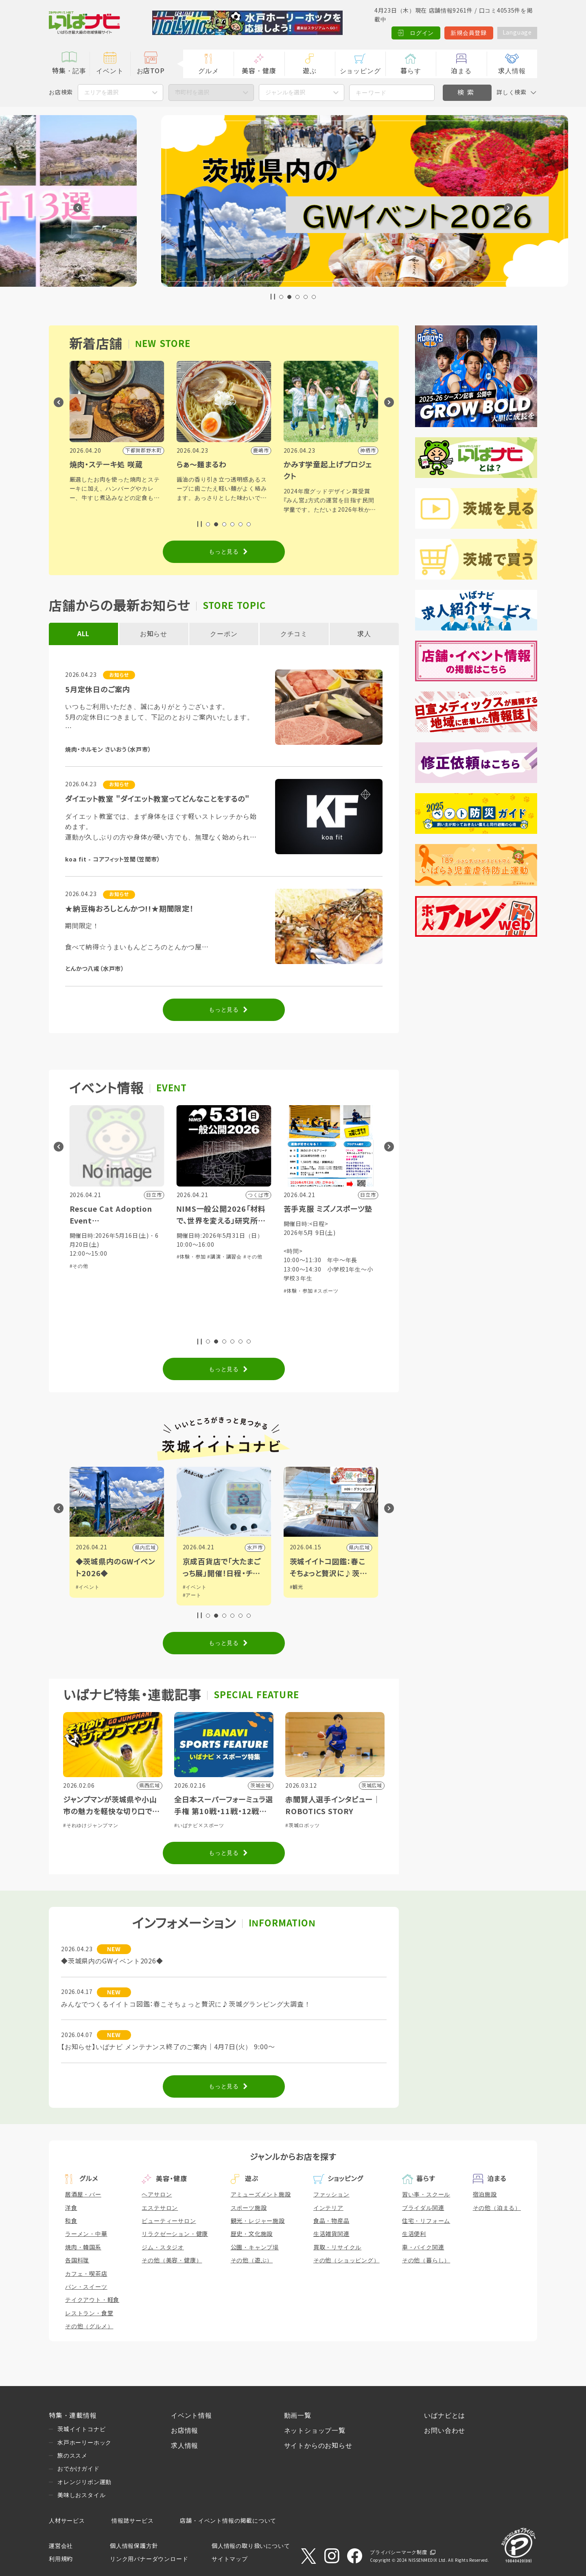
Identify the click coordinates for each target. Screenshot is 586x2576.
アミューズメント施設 (261, 2194)
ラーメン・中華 (86, 2234)
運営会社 (61, 2546)
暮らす (410, 71)
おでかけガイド (78, 2468)
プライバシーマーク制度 (398, 2552)
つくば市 (145, 1548)
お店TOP (151, 71)
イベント (109, 71)
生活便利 (414, 2234)
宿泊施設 (485, 2194)
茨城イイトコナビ (81, 2429)
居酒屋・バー (83, 2194)
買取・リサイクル (337, 2247)
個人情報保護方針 (134, 2546)
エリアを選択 (101, 92)
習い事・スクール (426, 2194)
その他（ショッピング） (346, 2260)
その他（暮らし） (426, 2260)
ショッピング (360, 71)
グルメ (208, 71)
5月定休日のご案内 (97, 690)
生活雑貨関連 (331, 2234)
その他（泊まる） (497, 2208)
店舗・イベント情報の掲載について (228, 2520)
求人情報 (511, 71)
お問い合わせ (444, 2430)
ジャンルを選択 (285, 92)
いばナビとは (444, 2415)
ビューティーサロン (169, 2221)
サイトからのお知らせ (318, 2445)
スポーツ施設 (249, 2208)
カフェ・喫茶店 (86, 2274)
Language (516, 33)
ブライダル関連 (423, 2208)
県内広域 (252, 1548)
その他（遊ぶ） (252, 2260)
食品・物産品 (331, 2221)
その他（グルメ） (89, 2326)
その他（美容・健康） (172, 2260)
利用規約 (61, 2559)
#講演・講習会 (331, 1257)
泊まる (461, 71)
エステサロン (160, 2208)
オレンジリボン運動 (84, 2482)
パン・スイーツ (86, 2287)
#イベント (88, 1587)
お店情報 (184, 2430)
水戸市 (362, 1548)
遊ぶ (310, 71)
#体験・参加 (298, 1257)
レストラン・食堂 (89, 2313)
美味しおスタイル (81, 2495)
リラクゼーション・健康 (175, 2234)
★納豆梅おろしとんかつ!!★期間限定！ (129, 909)
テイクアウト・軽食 (92, 2300)
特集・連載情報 (73, 2415)
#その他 (186, 1266)
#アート (299, 1595)
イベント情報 (191, 2415)
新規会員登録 (468, 33)
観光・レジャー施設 (258, 2221)
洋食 (71, 2208)
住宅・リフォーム (426, 2221)
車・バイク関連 (423, 2247)
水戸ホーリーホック (84, 2442)
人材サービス (67, 2520)
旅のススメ (72, 2455)
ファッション (331, 2194)
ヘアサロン (157, 2194)
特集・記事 (69, 71)
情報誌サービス (133, 2520)
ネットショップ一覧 (314, 2430)
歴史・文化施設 (252, 2234)
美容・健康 (259, 71)
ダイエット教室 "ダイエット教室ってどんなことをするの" (157, 799)
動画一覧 (297, 2415)
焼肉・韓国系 (83, 2247)
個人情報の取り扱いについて (251, 2546)
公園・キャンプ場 (255, 2247)
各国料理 (77, 2260)
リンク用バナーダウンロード (149, 2559)
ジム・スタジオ (163, 2247)
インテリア (328, 2208)
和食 (71, 2221)
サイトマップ (230, 2559)
